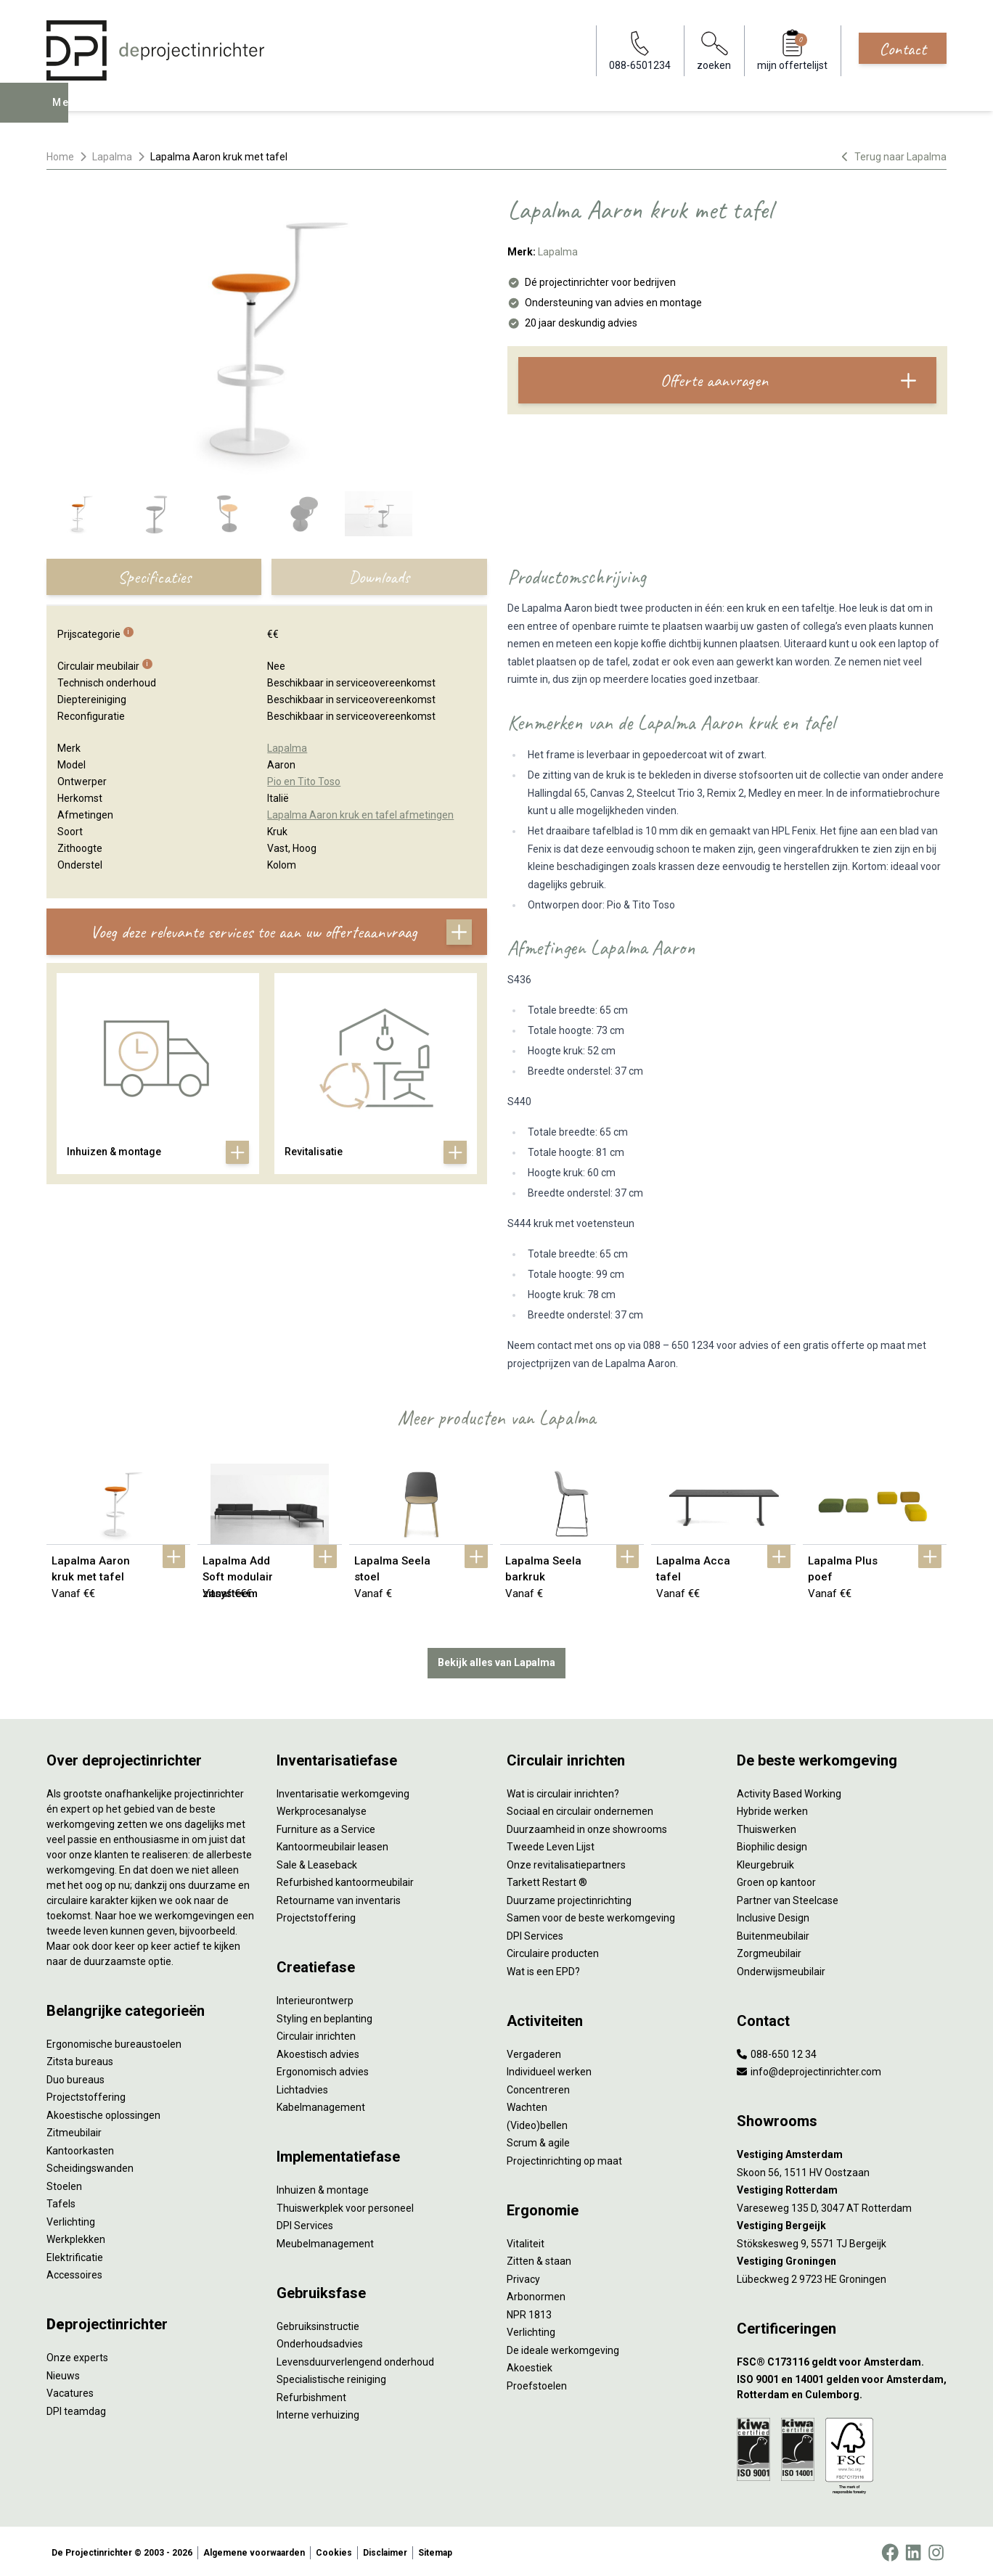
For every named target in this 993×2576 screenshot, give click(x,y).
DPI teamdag (76, 2407)
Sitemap (435, 2550)
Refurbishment (311, 2394)
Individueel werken (549, 2069)
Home (60, 157)
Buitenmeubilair (773, 1932)
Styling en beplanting (324, 2015)
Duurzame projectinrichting (569, 1897)
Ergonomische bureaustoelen (113, 2040)
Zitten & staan (539, 2258)
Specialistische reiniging (331, 2376)
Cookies (334, 2550)
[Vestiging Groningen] (842, 2258)
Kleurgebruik (765, 1861)
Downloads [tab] (378, 577)
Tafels (60, 2201)
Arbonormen (536, 2294)
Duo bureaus (75, 2076)
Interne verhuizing (318, 2412)
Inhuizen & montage (323, 2187)
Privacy (523, 2275)
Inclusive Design (773, 1915)
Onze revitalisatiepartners (566, 1861)
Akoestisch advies (318, 2050)
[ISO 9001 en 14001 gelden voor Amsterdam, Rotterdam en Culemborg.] (842, 2384)
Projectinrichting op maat (564, 2157)
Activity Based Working (789, 1790)
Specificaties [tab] (154, 577)
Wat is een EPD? (543, 1968)
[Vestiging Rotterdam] (842, 2187)
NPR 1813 (529, 2311)
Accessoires (74, 2272)
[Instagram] (936, 2550)
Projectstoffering (86, 2094)
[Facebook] (890, 2550)
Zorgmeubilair (769, 1950)
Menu (67, 113)
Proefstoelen (537, 2382)
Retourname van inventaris (339, 1897)
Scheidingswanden (90, 2165)
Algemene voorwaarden (254, 2550)
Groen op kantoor (776, 1879)
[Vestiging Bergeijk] (842, 2223)
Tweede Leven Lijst (550, 1844)
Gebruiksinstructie (318, 2323)
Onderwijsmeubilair (781, 1968)
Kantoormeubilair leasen (332, 1844)
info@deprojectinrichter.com (809, 2069)
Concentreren (538, 2086)
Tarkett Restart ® (547, 1879)
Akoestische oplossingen (103, 2111)
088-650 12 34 (777, 2050)
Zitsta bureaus (79, 2058)
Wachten (527, 2104)
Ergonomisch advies (323, 2069)
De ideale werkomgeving (563, 2347)
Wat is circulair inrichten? (563, 1790)
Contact (902, 49)
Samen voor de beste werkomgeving (591, 1915)
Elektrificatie (74, 2254)
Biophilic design (772, 1844)
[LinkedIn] (913, 2550)
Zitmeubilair (74, 2130)
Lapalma (112, 157)
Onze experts (77, 2354)
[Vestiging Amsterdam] (842, 2151)
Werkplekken (75, 2236)
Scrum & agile (538, 2140)
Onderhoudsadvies (320, 2341)
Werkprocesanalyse (322, 1808)
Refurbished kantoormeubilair (345, 1879)
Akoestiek (529, 2365)
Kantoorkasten (80, 2147)
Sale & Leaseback (317, 1861)
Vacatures (70, 2390)
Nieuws (63, 2372)
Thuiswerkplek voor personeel (345, 2204)
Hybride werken (772, 1808)
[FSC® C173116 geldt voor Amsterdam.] (842, 2358)
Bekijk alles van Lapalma (496, 1659)
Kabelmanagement (321, 2104)
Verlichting (70, 2218)
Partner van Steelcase (787, 1897)
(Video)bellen (537, 2122)
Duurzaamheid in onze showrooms (587, 1825)
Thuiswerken (766, 1825)
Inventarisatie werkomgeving (343, 1790)
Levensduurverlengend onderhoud (355, 2358)
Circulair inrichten (316, 2033)
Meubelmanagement (325, 2240)
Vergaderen (534, 2050)
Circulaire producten (553, 1950)
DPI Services (305, 2222)
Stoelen (64, 2183)
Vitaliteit (525, 2240)
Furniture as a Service (326, 1825)
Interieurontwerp (315, 1997)
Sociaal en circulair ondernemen (580, 1808)
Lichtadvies (302, 2086)
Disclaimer (385, 2550)
